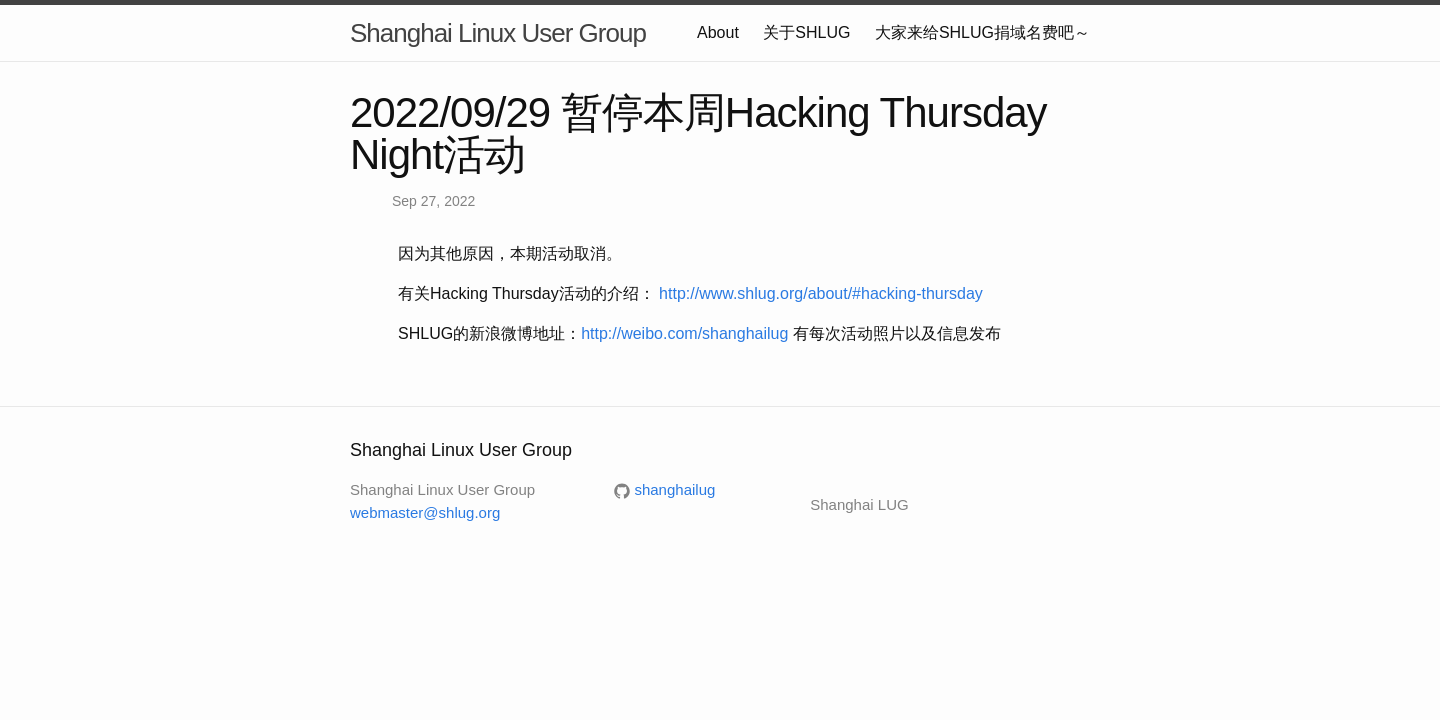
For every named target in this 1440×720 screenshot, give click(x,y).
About (718, 32)
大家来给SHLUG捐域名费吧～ (982, 32)
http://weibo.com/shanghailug (684, 333)
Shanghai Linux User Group (498, 33)
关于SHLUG (806, 32)
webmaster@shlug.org (425, 512)
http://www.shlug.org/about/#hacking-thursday (821, 293)
